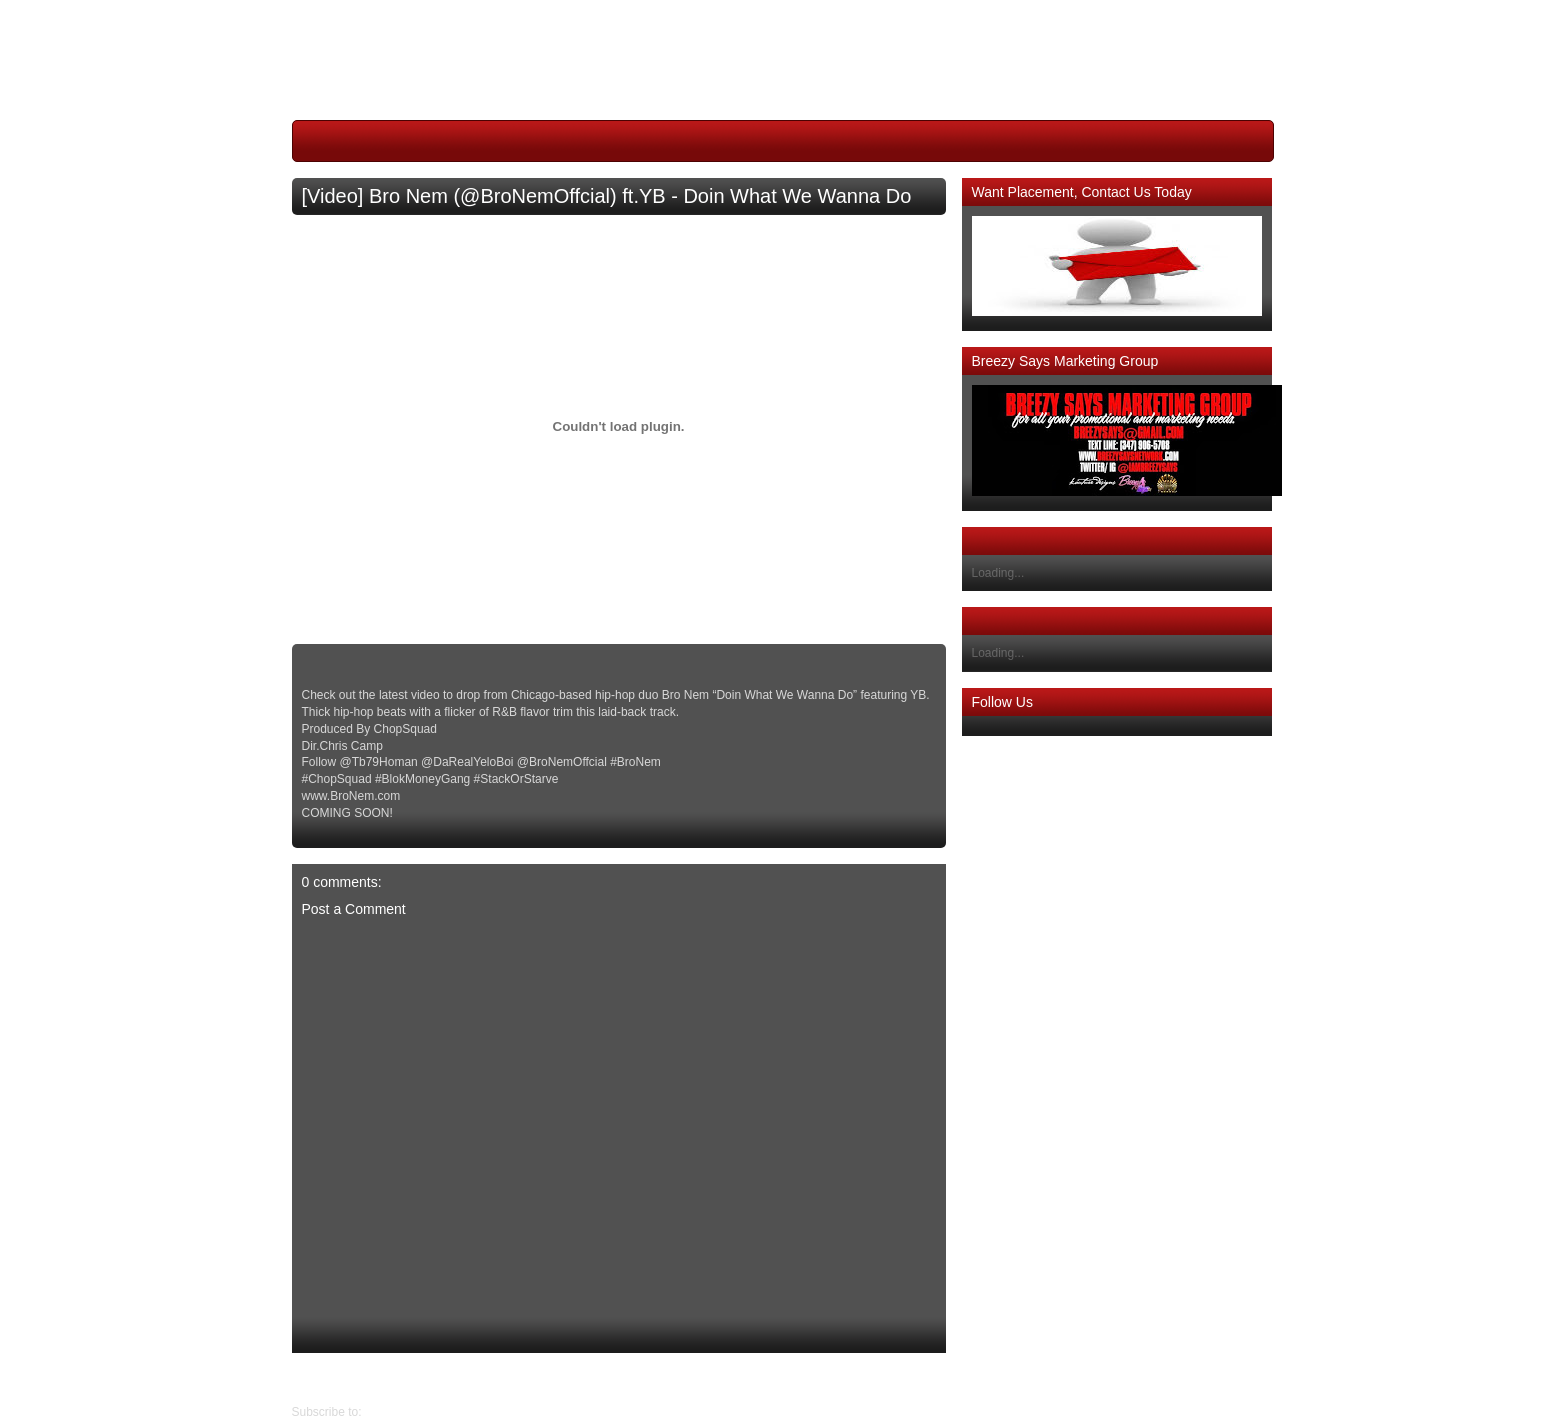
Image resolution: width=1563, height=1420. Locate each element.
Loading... (998, 573)
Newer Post (930, 1378)
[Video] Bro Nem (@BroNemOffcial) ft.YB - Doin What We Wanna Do (607, 196)
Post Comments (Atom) (427, 1412)
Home (624, 1378)
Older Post (320, 1378)
